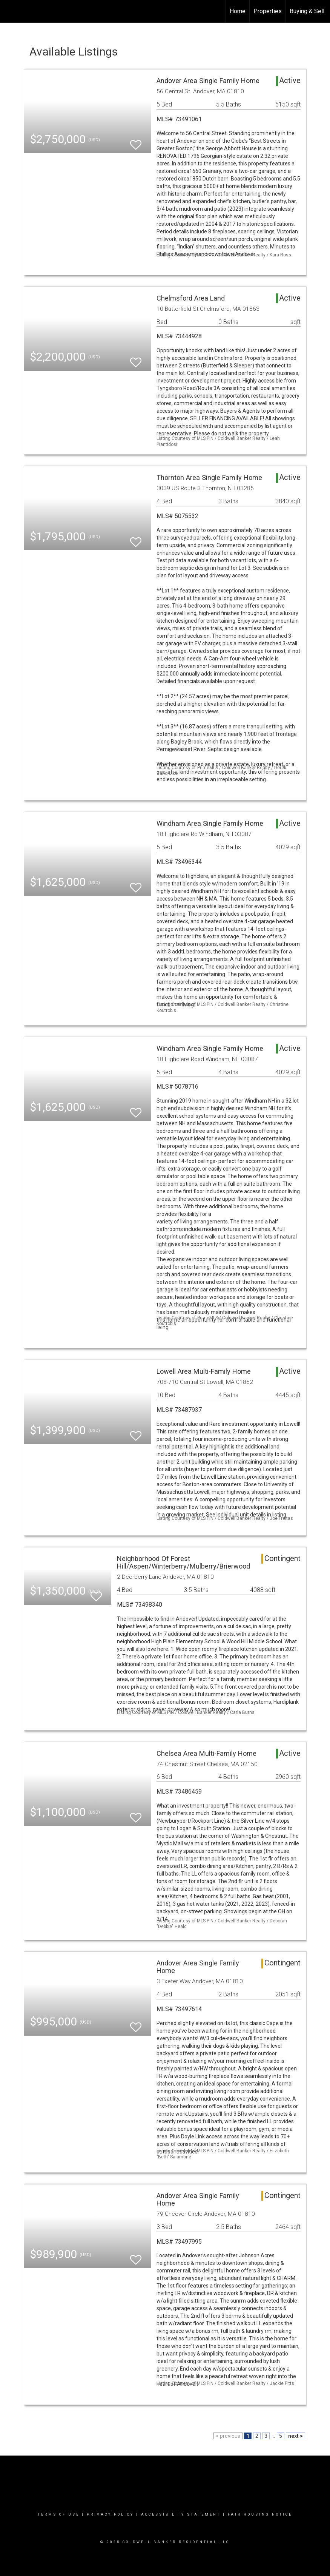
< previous (228, 2436)
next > (295, 2436)
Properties (267, 11)
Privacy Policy (110, 2514)
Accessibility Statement (181, 2514)
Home (238, 11)
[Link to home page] (10, 11)
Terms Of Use (59, 2514)
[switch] (135, 141)
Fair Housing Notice (260, 2514)
